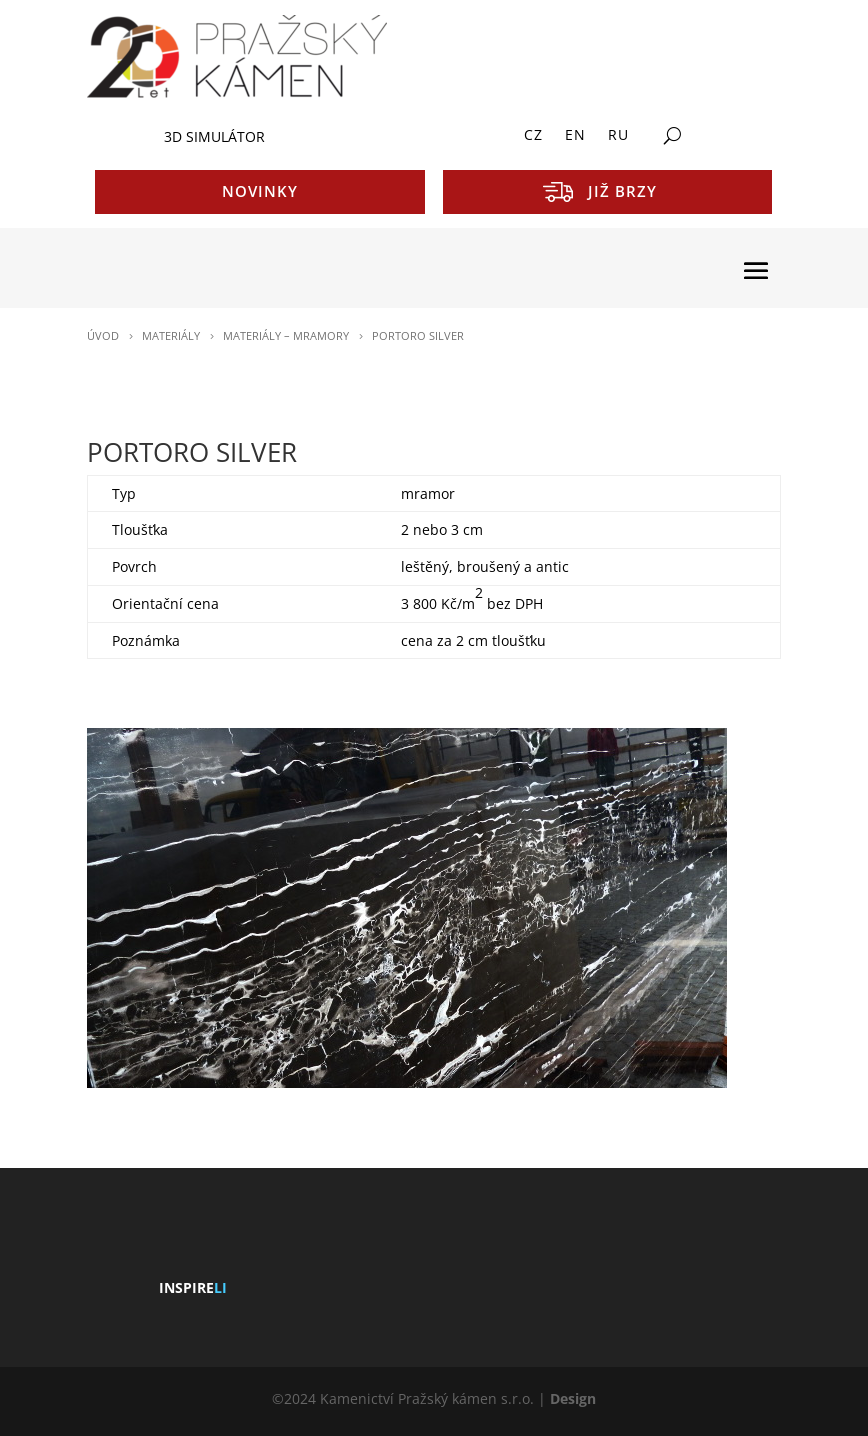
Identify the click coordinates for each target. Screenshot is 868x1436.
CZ (533, 136)
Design (573, 1398)
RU (618, 136)
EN (575, 136)
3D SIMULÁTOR (214, 136)
